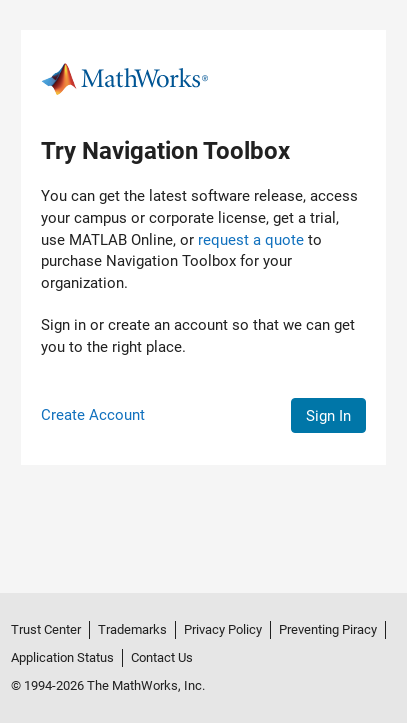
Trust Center (46, 629)
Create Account (93, 415)
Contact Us (162, 657)
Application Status (62, 657)
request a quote (251, 240)
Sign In (328, 416)
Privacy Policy (223, 629)
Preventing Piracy (328, 629)
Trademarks (132, 629)
